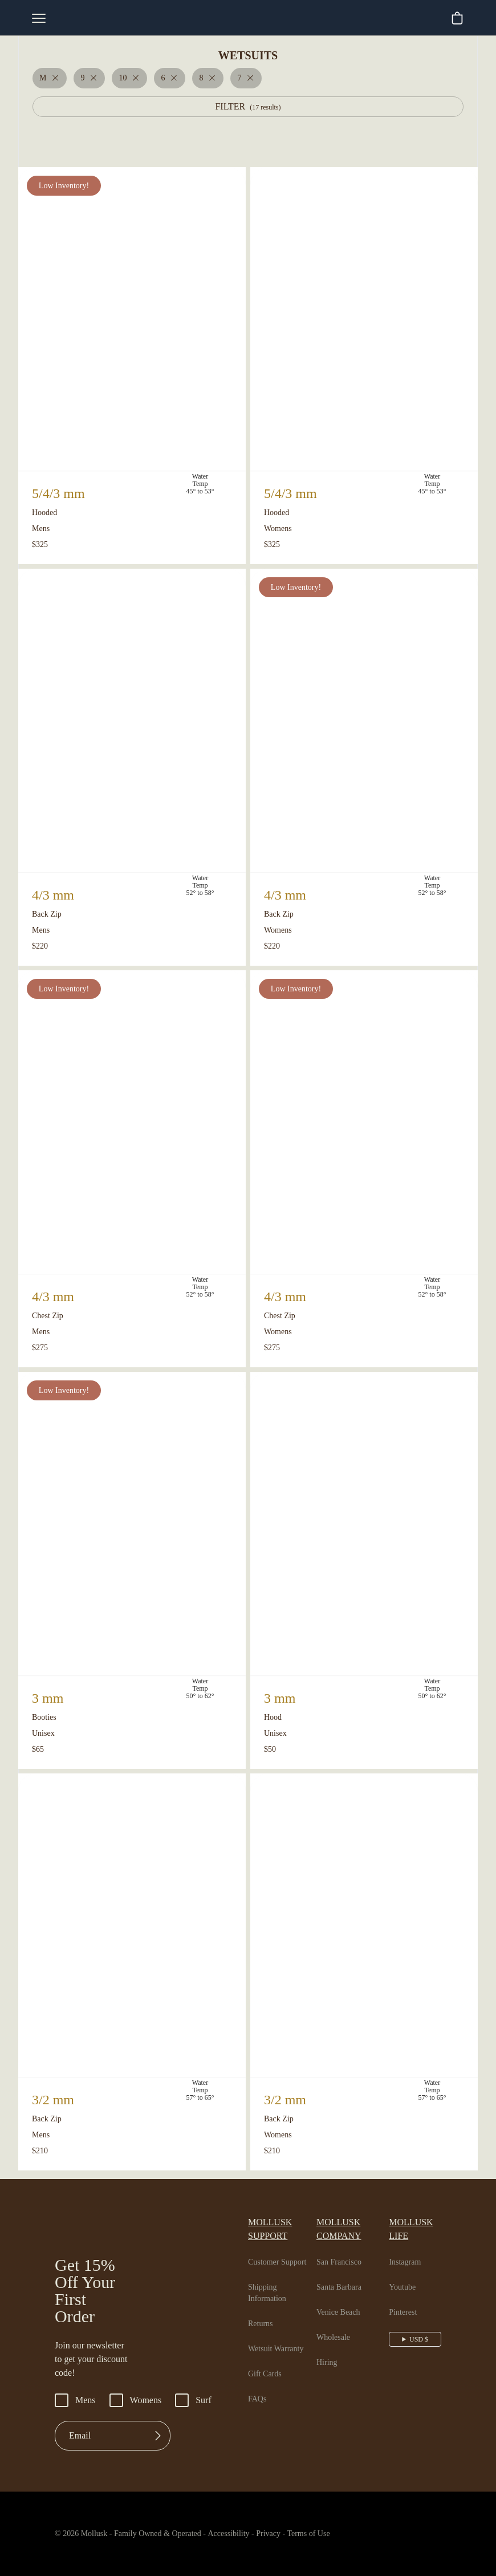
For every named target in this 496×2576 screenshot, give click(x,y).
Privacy (288, 2539)
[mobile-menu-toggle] (39, 18)
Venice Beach (343, 2304)
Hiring (328, 2354)
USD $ (419, 2331)
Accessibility (240, 2539)
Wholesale (337, 2329)
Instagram (409, 2254)
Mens (76, 2406)
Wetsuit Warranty (280, 2341)
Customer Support (281, 2254)
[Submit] (158, 2441)
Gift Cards (266, 2366)
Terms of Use (333, 2539)
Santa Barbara (344, 2279)
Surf (200, 2406)
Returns (262, 2315)
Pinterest (407, 2304)
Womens (140, 2406)
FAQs (257, 2391)
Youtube (406, 2279)
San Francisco (344, 2254)
